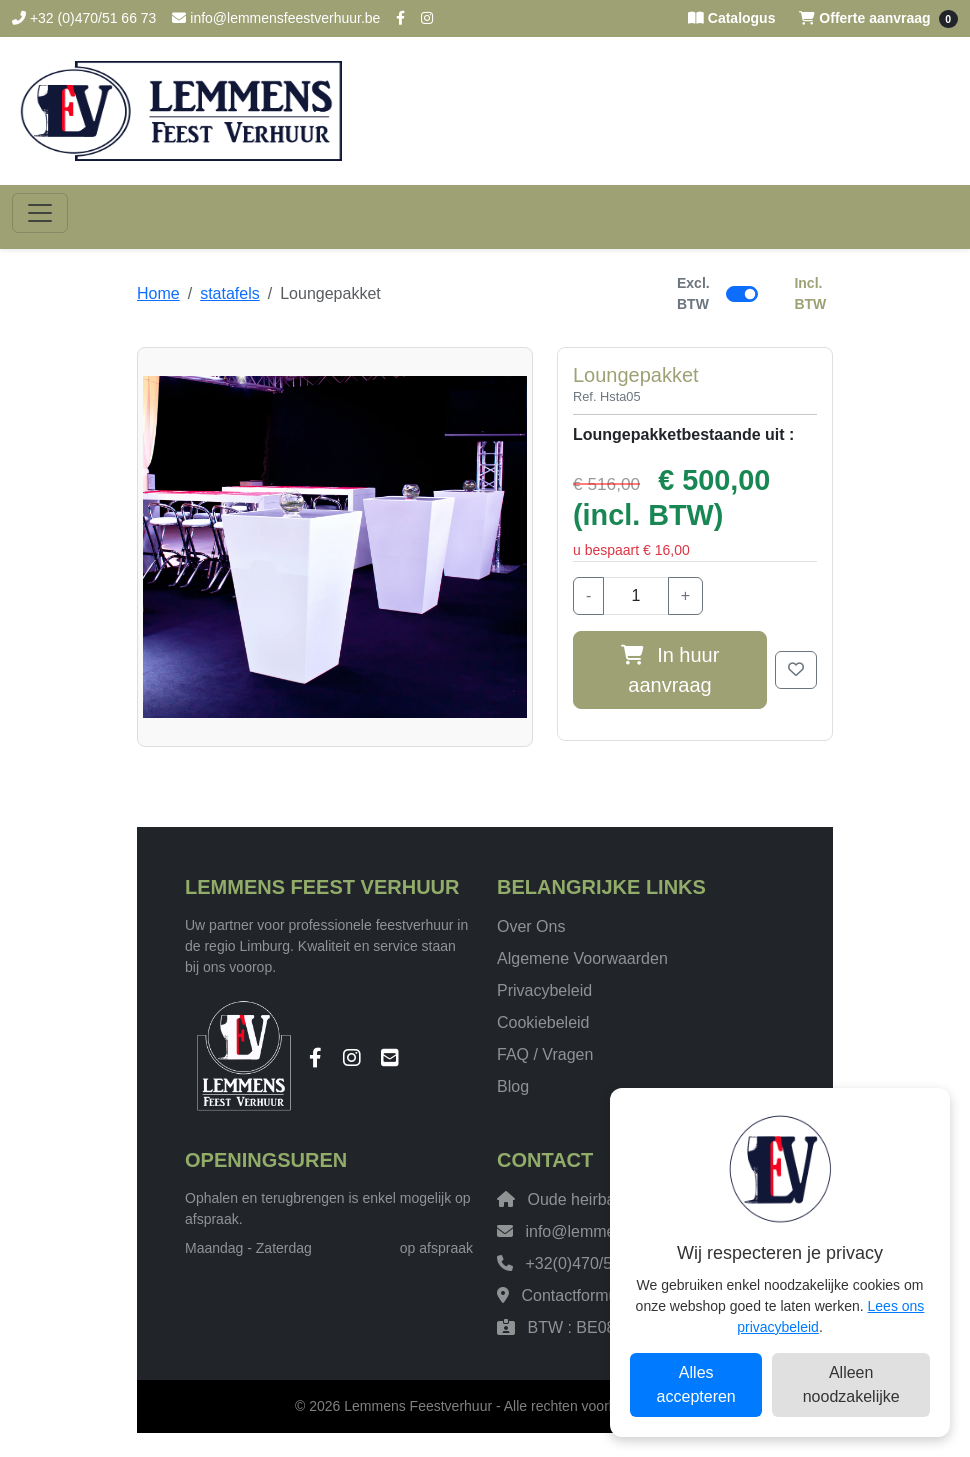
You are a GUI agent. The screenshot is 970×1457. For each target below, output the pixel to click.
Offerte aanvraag (878, 19)
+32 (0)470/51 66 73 (84, 18)
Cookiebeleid (543, 1022)
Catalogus (732, 18)
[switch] (742, 294)
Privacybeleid (544, 990)
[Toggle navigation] (40, 213)
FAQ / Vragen (545, 1054)
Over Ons (531, 926)
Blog (513, 1086)
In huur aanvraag (670, 670)
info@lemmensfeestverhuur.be (276, 18)
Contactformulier (579, 1295)
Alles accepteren (696, 1384)
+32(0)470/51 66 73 (595, 1263)
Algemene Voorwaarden (582, 958)
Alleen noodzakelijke (851, 1384)
